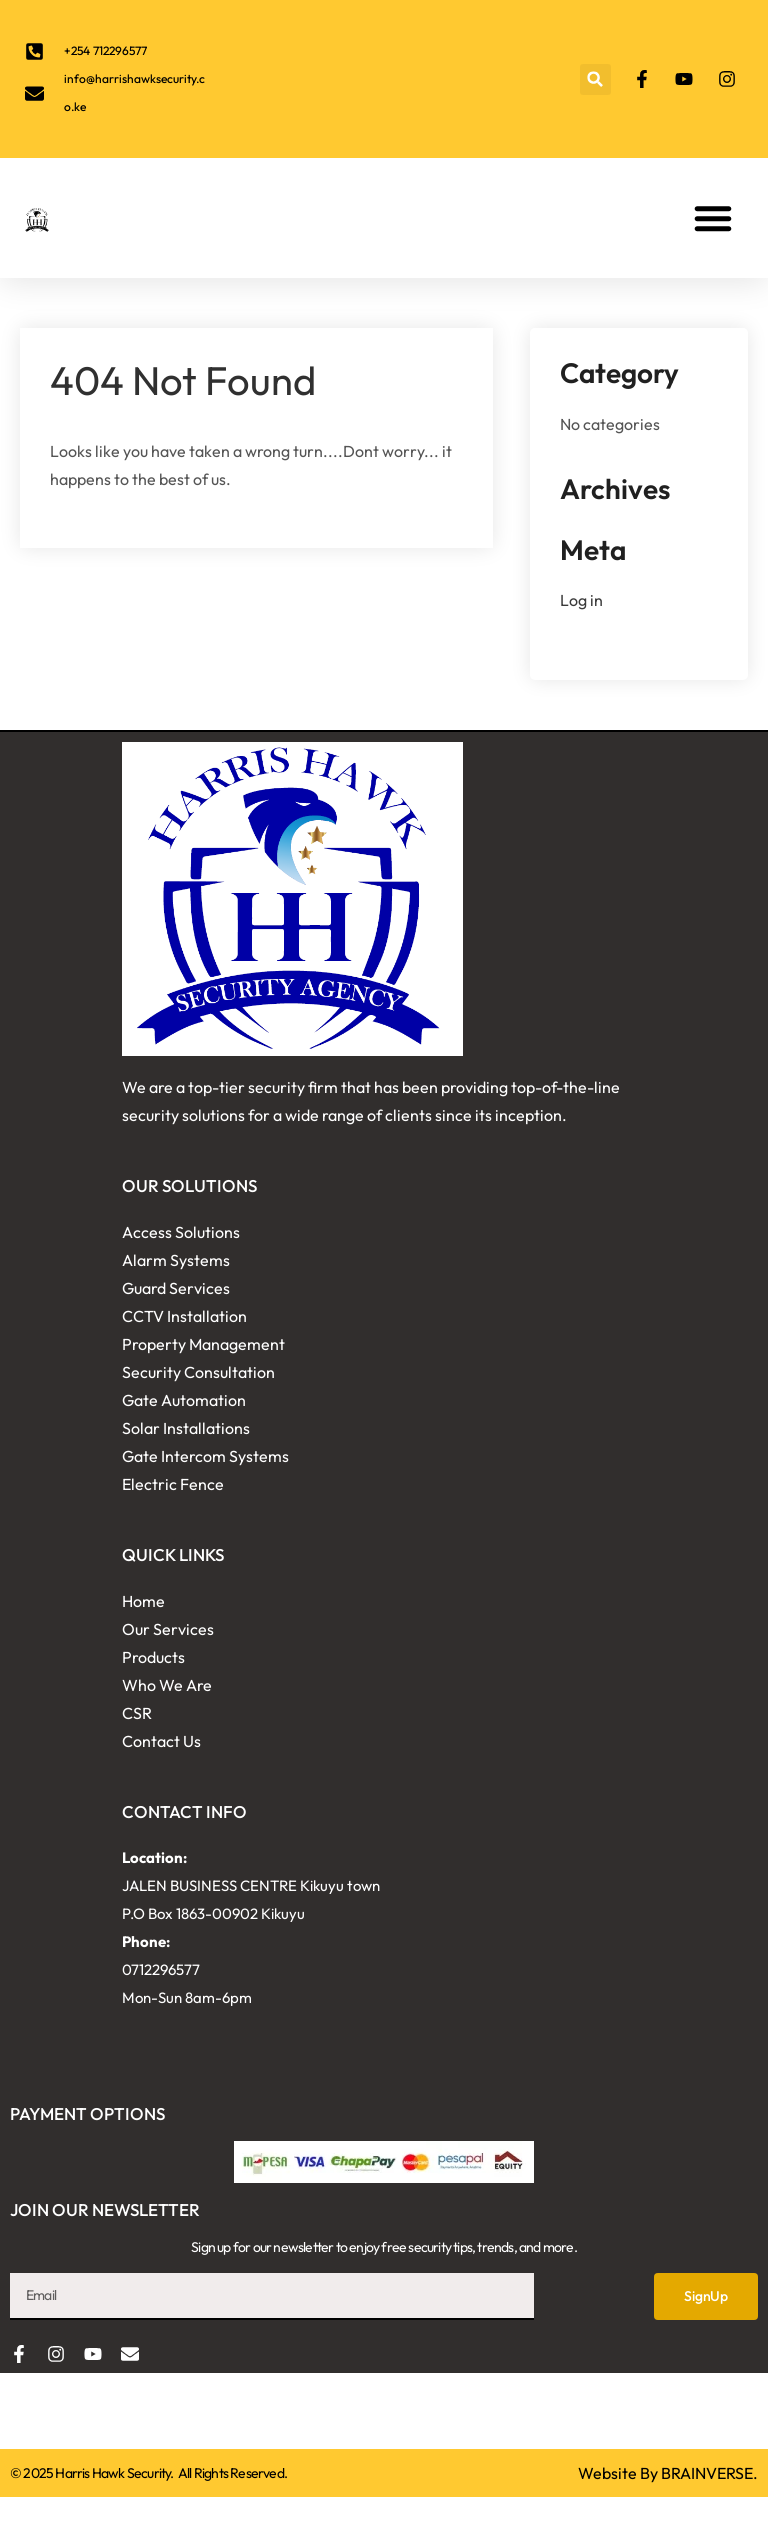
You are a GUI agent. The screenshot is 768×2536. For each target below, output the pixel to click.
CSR (137, 1713)
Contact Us (161, 1741)
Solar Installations (186, 1428)
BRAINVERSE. (709, 2473)
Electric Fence (173, 1484)
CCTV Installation (184, 1316)
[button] (595, 79)
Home (143, 1601)
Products (153, 1657)
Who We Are (167, 1685)
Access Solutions (181, 1232)
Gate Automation (184, 1400)
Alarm (144, 1260)
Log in (581, 600)
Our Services (168, 1629)
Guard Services (176, 1288)
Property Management (203, 1344)
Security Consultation (198, 1372)
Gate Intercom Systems (205, 1456)
